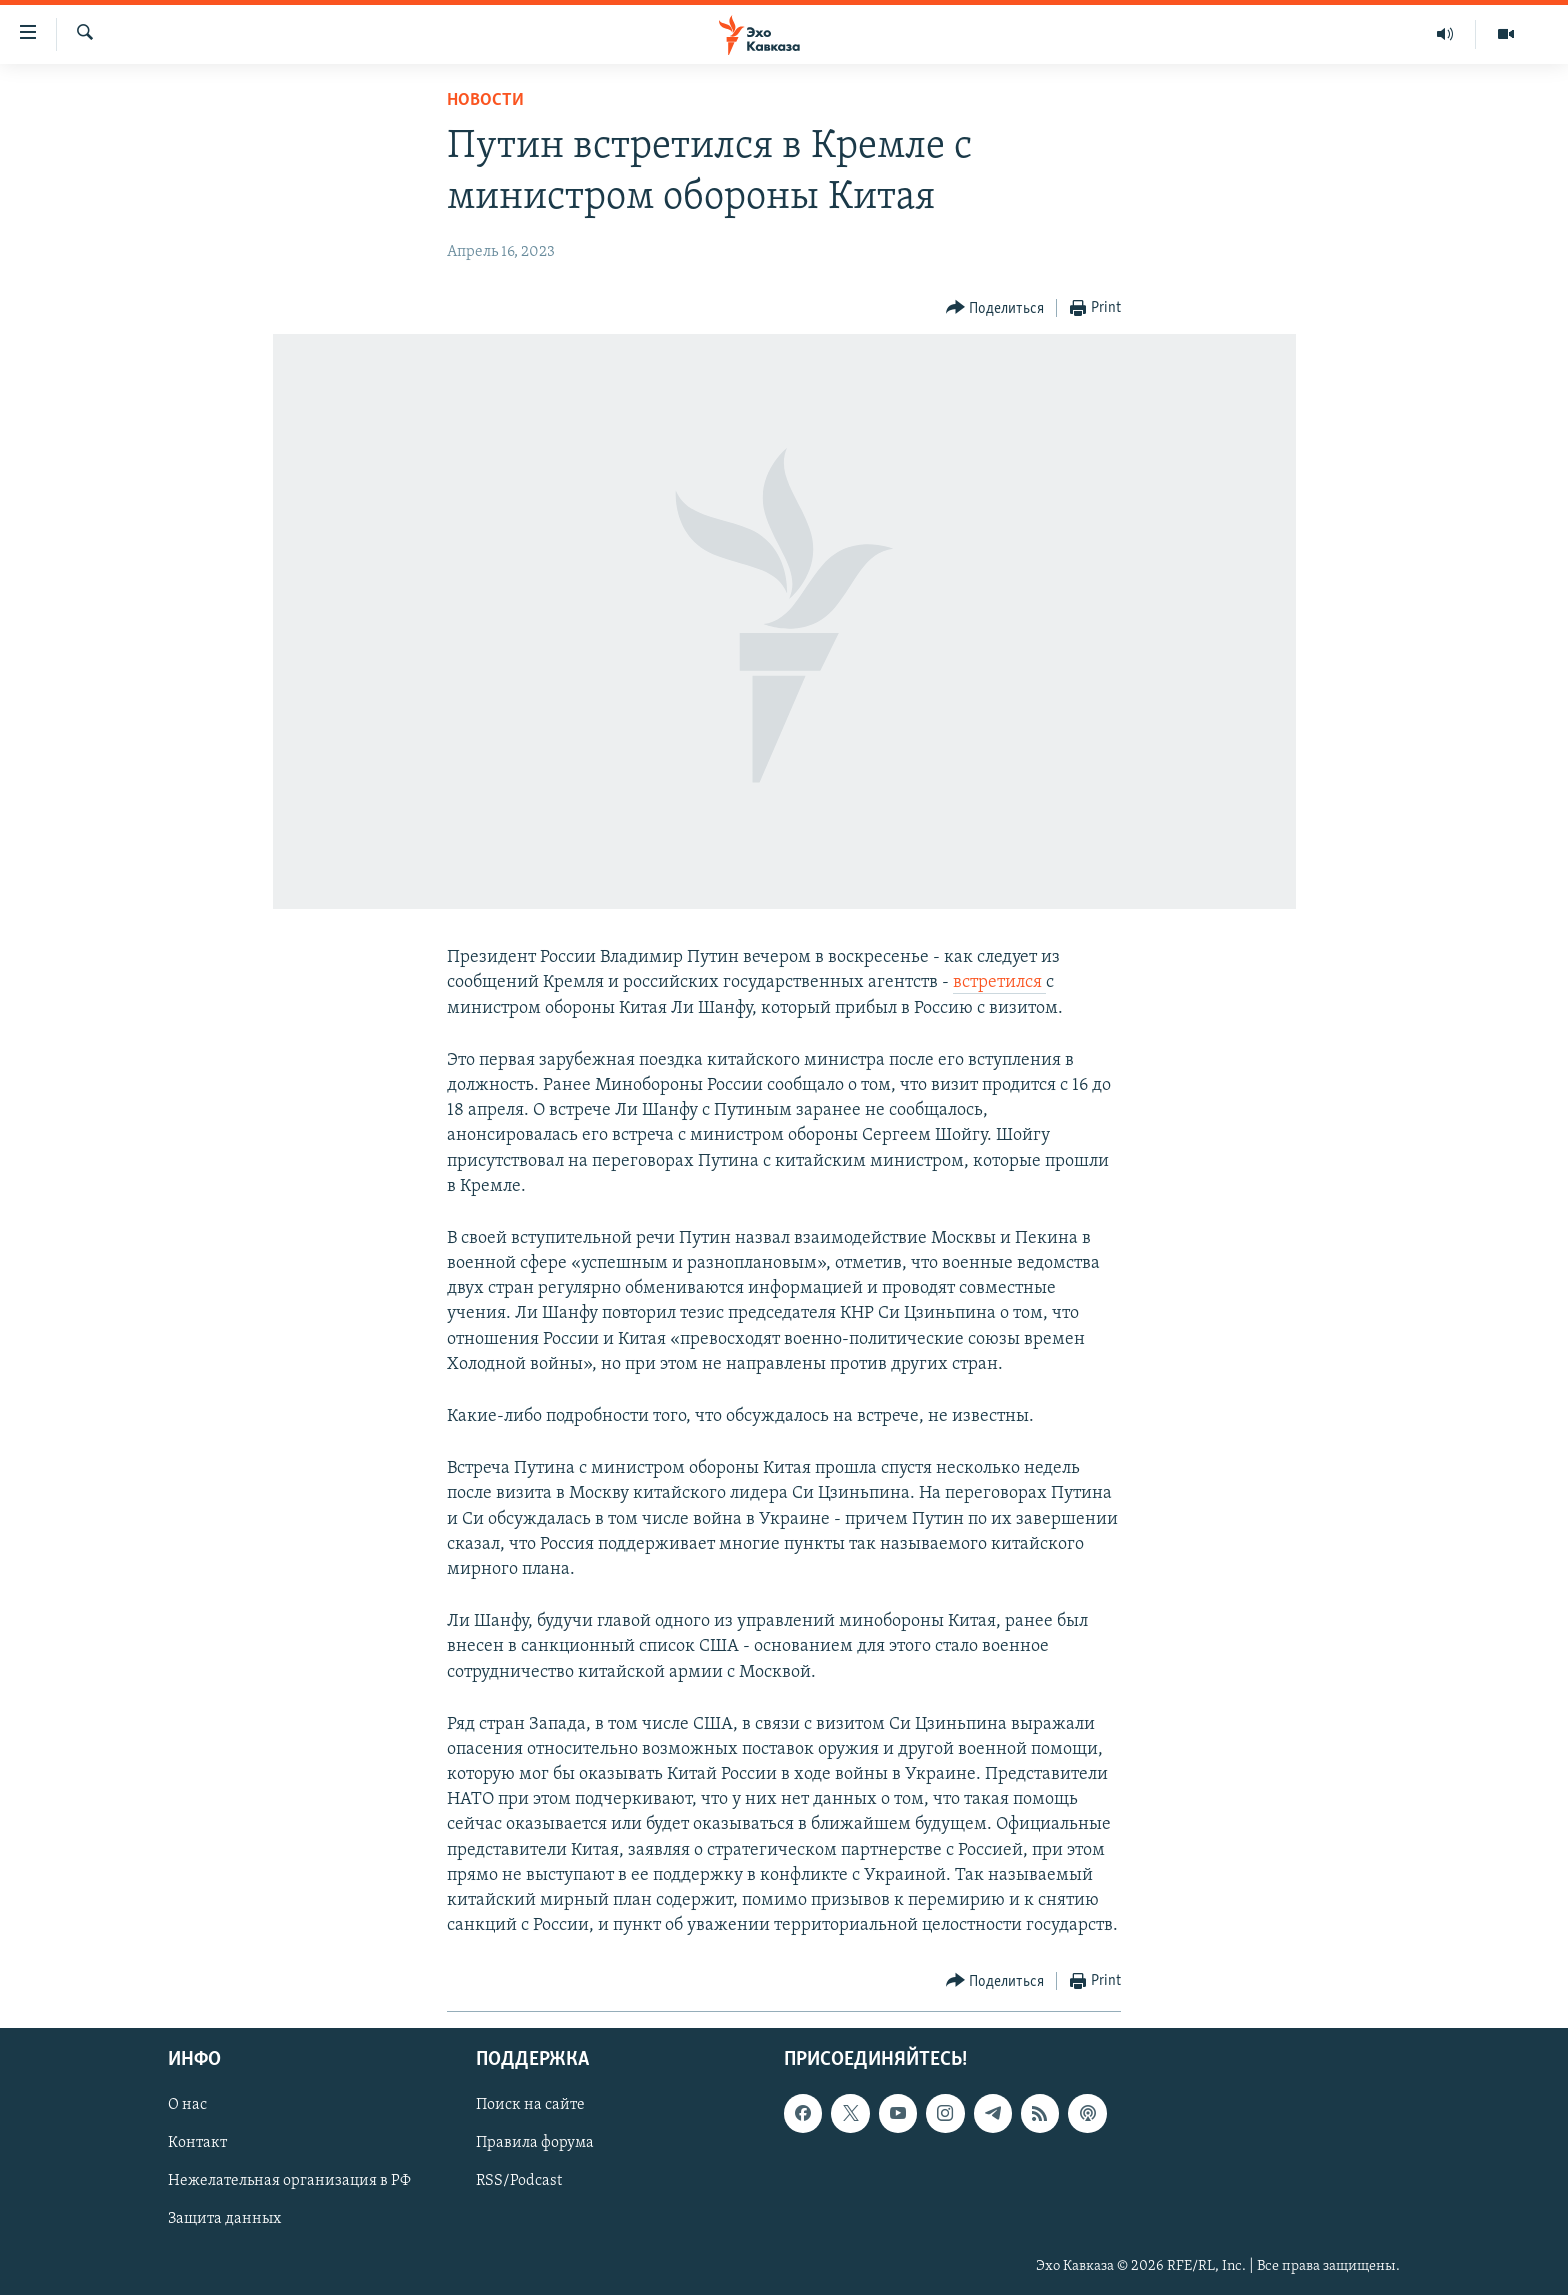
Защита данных (224, 2220)
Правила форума (535, 2144)
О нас (187, 2106)
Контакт (197, 2144)
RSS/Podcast (519, 2182)
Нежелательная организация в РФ (289, 2182)
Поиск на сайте (530, 2106)
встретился (999, 982)
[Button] (995, 308)
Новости (485, 100)
